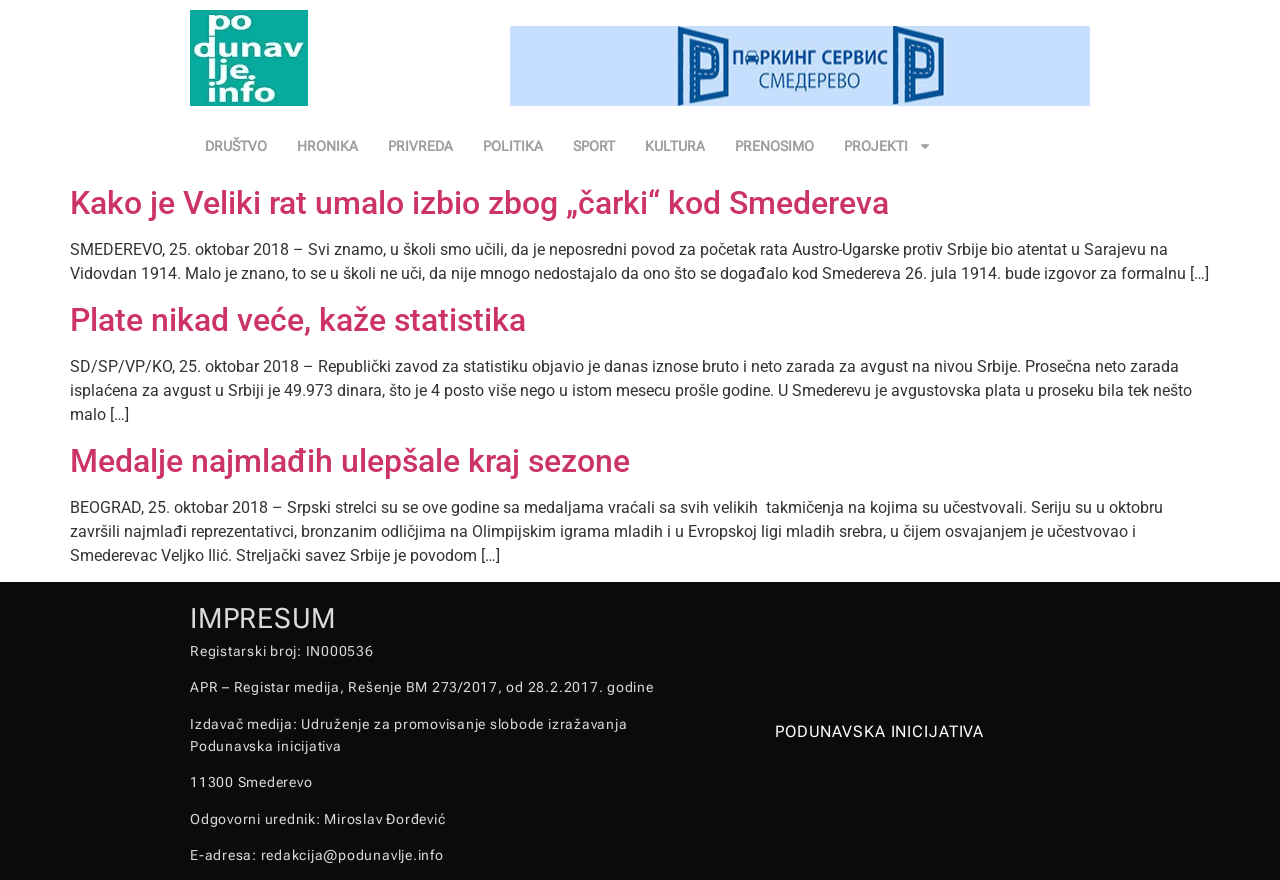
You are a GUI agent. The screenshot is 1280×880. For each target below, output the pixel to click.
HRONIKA (327, 146)
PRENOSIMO (774, 146)
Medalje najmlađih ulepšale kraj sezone (350, 461)
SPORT (594, 146)
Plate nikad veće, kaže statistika (298, 320)
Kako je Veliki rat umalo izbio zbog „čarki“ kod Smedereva (479, 203)
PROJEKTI (888, 146)
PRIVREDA (420, 146)
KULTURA (675, 146)
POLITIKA (513, 146)
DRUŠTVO (236, 146)
